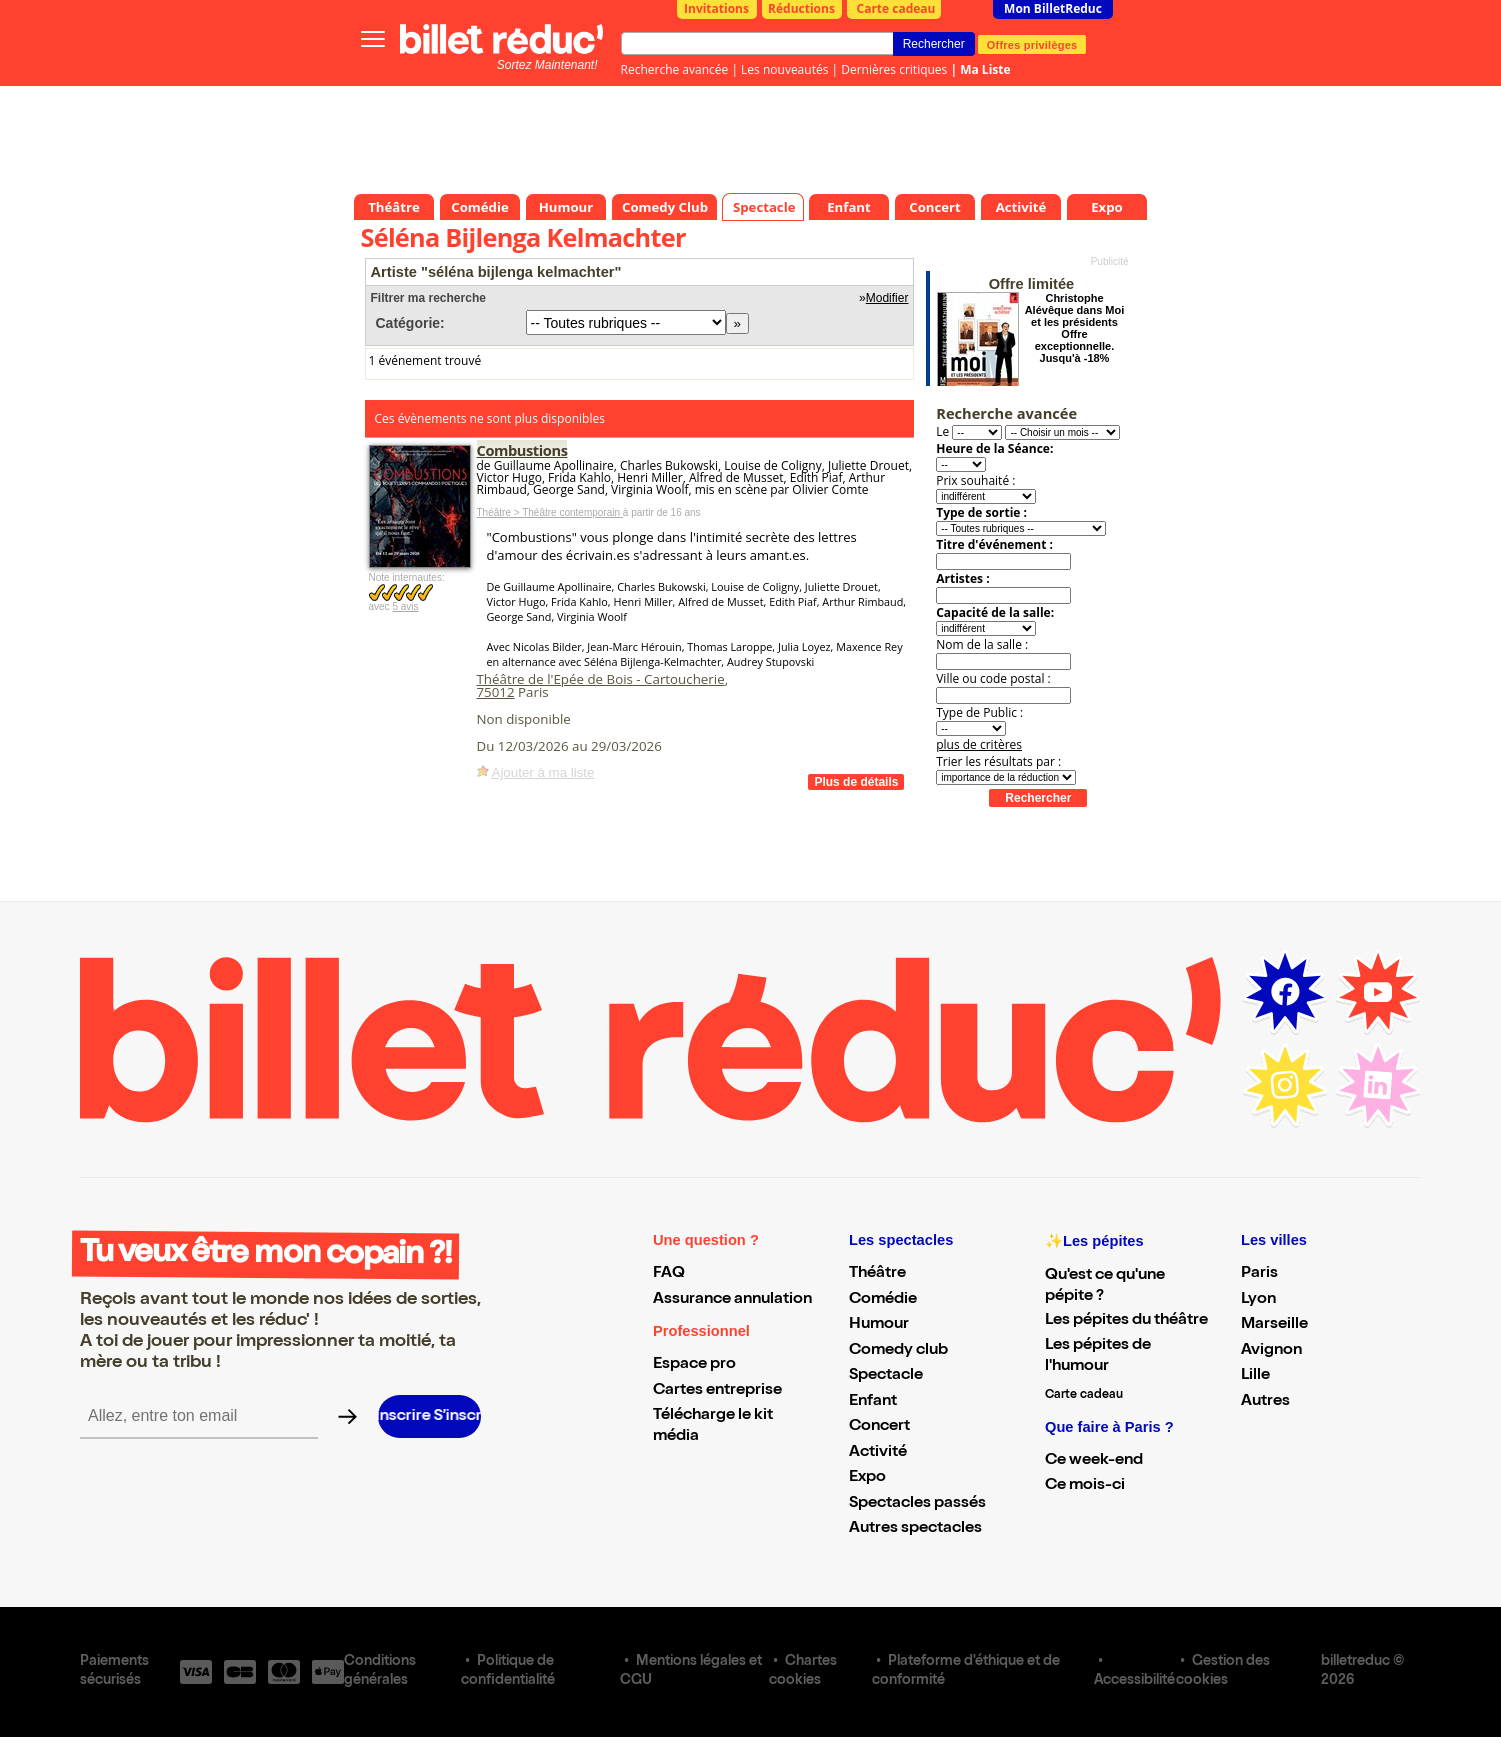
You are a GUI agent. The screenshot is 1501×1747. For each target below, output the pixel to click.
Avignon (1271, 1351)
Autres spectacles (915, 1529)
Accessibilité (1134, 1681)
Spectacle (886, 1376)
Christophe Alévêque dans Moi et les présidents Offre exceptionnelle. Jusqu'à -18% (1075, 328)
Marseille (1274, 1325)
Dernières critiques (894, 69)
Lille (1255, 1376)
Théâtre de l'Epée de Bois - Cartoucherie (601, 679)
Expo (867, 1478)
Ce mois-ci (1085, 1486)
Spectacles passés (917, 1504)
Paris (1259, 1274)
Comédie (883, 1300)
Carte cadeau (896, 8)
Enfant (873, 1402)
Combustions (522, 450)
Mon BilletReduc (1053, 8)
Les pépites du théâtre (1126, 1321)
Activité (878, 1453)
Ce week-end (1094, 1461)
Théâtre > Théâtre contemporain (550, 512)
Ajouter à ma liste (543, 772)
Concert (879, 1427)
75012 (496, 692)
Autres (1265, 1402)
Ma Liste (985, 69)
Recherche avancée (675, 69)
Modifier (887, 298)
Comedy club (898, 1351)
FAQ (669, 1274)
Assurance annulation (732, 1300)
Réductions (801, 8)
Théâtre (877, 1274)
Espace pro (694, 1365)
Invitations (716, 8)
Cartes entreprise (717, 1391)
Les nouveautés (784, 69)
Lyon (1258, 1300)
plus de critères (979, 744)
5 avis (405, 606)
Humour (879, 1325)
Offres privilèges (1032, 44)
